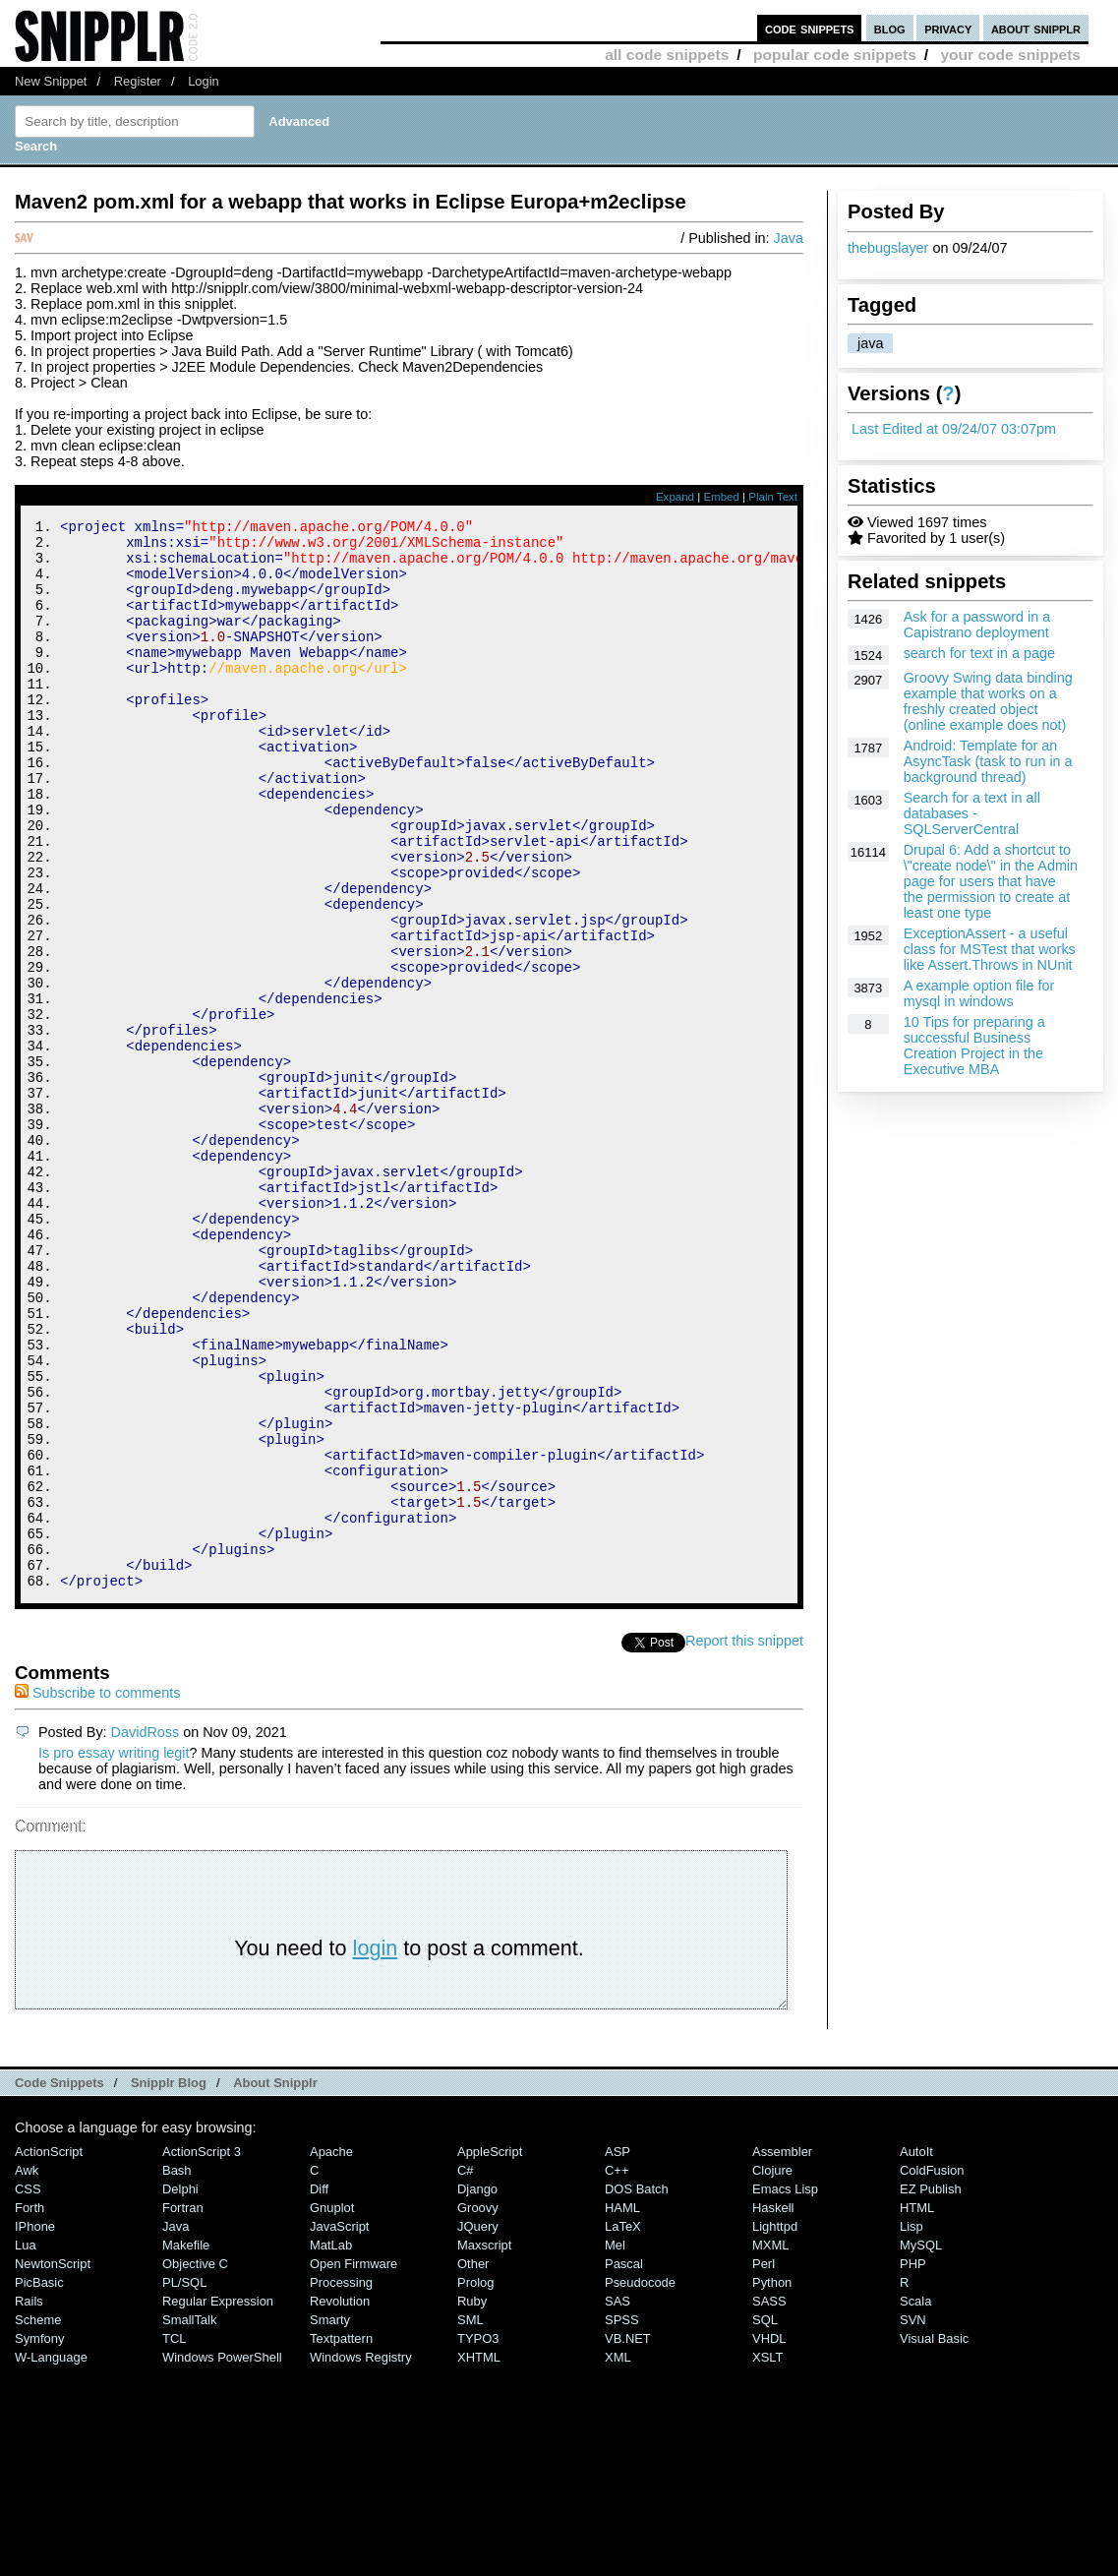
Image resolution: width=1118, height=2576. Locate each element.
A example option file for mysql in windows (979, 993)
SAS (617, 2501)
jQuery (478, 2427)
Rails (29, 2501)
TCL (174, 2539)
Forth (29, 2408)
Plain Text (772, 497)
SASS (769, 2501)
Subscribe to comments (97, 1893)
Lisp (911, 2427)
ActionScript (49, 2352)
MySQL (921, 2445)
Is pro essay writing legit (114, 1953)
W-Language (51, 2557)
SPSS (622, 2520)
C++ (616, 2371)
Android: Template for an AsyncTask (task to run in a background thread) (988, 761)
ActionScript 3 (201, 2352)
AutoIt (916, 2352)
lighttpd (774, 2427)
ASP (617, 2352)
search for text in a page (979, 653)
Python (772, 2483)
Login (203, 81)
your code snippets (1010, 54)
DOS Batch (637, 2389)
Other (473, 2464)
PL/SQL (184, 2483)
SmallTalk (189, 2520)
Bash (177, 2371)
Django (477, 2389)
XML (618, 2557)
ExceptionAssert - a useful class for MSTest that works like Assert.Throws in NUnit (990, 949)
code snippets (809, 28)
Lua (25, 2445)
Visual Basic (934, 2539)
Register (137, 81)
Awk (26, 2371)
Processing (341, 2483)
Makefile (185, 2445)
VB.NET (628, 2539)
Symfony (39, 2539)
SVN (913, 2520)
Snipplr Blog (168, 2283)
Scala (915, 2501)
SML (470, 2520)
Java (788, 238)
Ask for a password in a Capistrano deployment (977, 624)
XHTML (478, 2557)
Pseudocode (640, 2483)
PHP (913, 2464)
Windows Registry (361, 2557)
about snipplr (1036, 28)
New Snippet (51, 81)
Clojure (772, 2371)
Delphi (180, 2389)
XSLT (767, 2557)
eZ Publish (931, 2389)
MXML (770, 2445)
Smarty (330, 2520)
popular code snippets (834, 54)
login (375, 2148)
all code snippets (667, 54)
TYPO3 (478, 2539)
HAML (622, 2408)
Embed (721, 497)
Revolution (340, 2501)
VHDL (769, 2539)
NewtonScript (52, 2464)
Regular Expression (217, 2501)
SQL (765, 2520)
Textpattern (341, 2539)
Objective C (195, 2464)
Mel (615, 2445)
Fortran (183, 2408)
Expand (675, 497)
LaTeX (623, 2427)
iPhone (35, 2427)
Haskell (773, 2408)
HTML (917, 2408)
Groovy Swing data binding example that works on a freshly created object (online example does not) (988, 701)
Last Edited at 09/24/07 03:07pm (954, 429)
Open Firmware (353, 2464)
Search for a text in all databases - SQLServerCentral (972, 813)
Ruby (472, 2501)
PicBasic (39, 2483)
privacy (947, 28)
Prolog (475, 2483)
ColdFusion (932, 2371)
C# (465, 2371)
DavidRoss (145, 1933)
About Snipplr (275, 2283)
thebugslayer (888, 248)
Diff (319, 2389)
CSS (28, 2389)
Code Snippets (59, 2283)
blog (890, 28)
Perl (763, 2464)
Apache (331, 2352)
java (870, 343)
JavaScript (339, 2427)
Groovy (478, 2408)
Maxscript (484, 2445)
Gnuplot (332, 2408)
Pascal (624, 2464)
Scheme (38, 2520)
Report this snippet (744, 1841)
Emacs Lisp (785, 2389)
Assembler (782, 2352)
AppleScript (489, 2352)
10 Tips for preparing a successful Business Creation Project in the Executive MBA (974, 1045)
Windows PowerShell (222, 2557)
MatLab (331, 2445)
